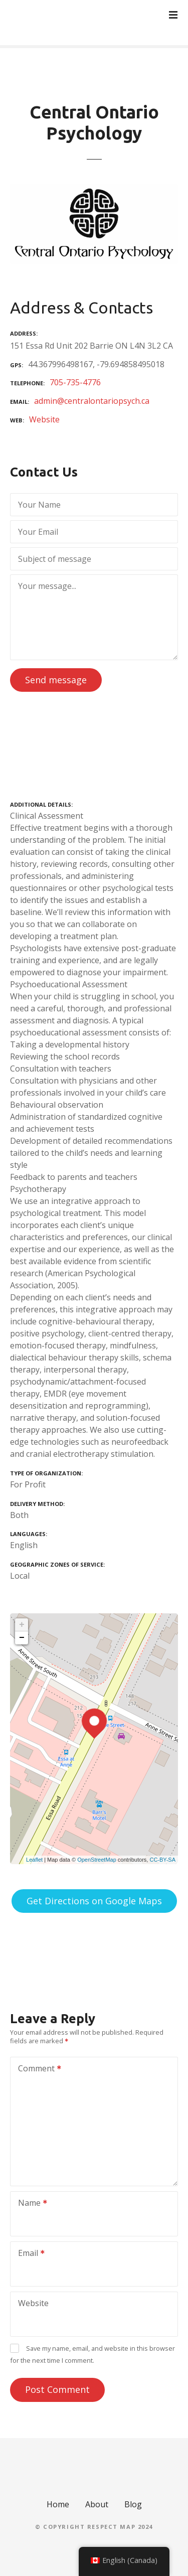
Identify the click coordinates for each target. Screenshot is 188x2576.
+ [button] (22, 1625)
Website (44, 419)
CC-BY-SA (162, 1860)
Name (29, 2203)
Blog (133, 2504)
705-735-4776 (75, 382)
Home (58, 2504)
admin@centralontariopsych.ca (91, 400)
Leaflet (34, 1860)
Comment (36, 2069)
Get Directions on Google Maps (94, 1901)
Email (28, 2253)
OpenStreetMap (96, 1860)
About (96, 2504)
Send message (56, 680)
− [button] (22, 1638)
